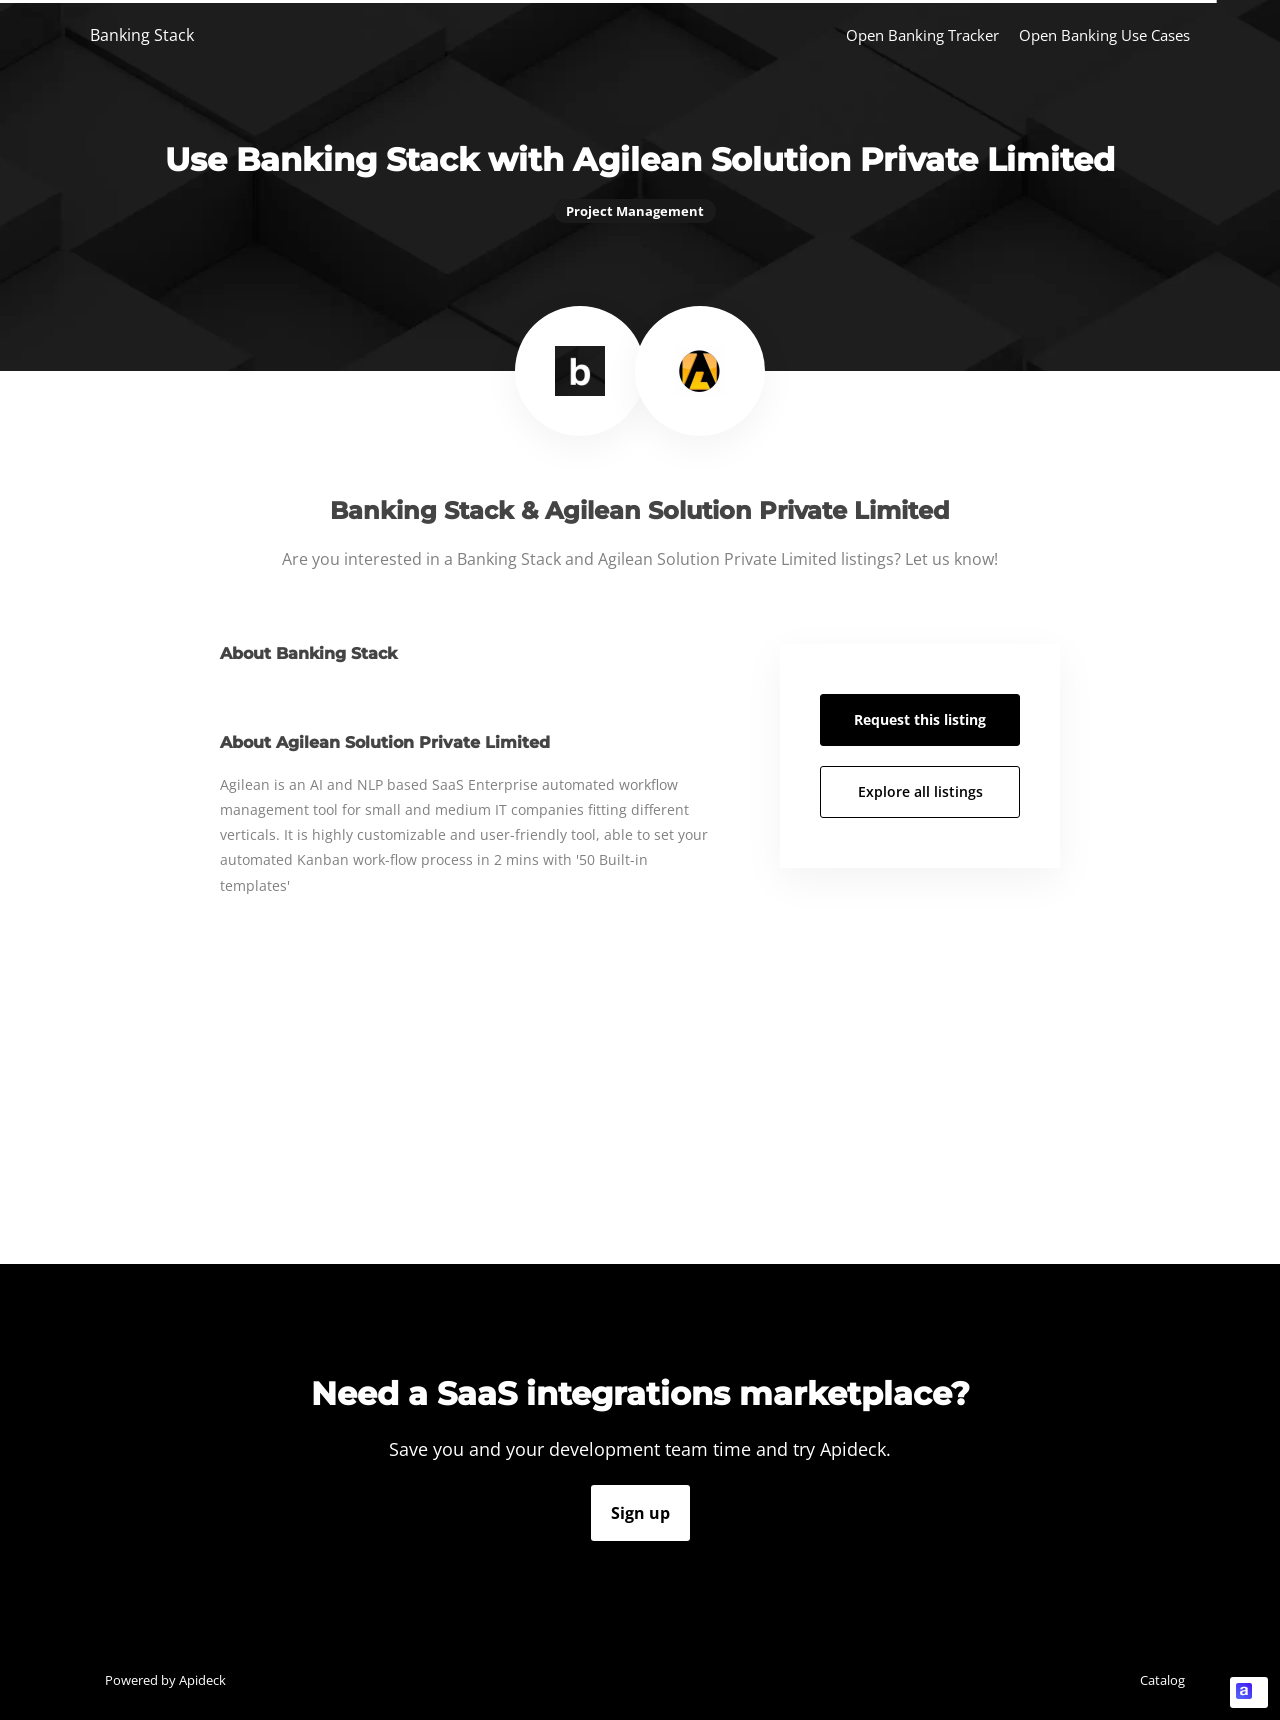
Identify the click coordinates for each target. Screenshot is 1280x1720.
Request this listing (920, 719)
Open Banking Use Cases (1104, 35)
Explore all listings (920, 791)
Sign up (640, 1513)
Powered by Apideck (165, 1680)
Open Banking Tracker (922, 35)
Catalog (1162, 1680)
